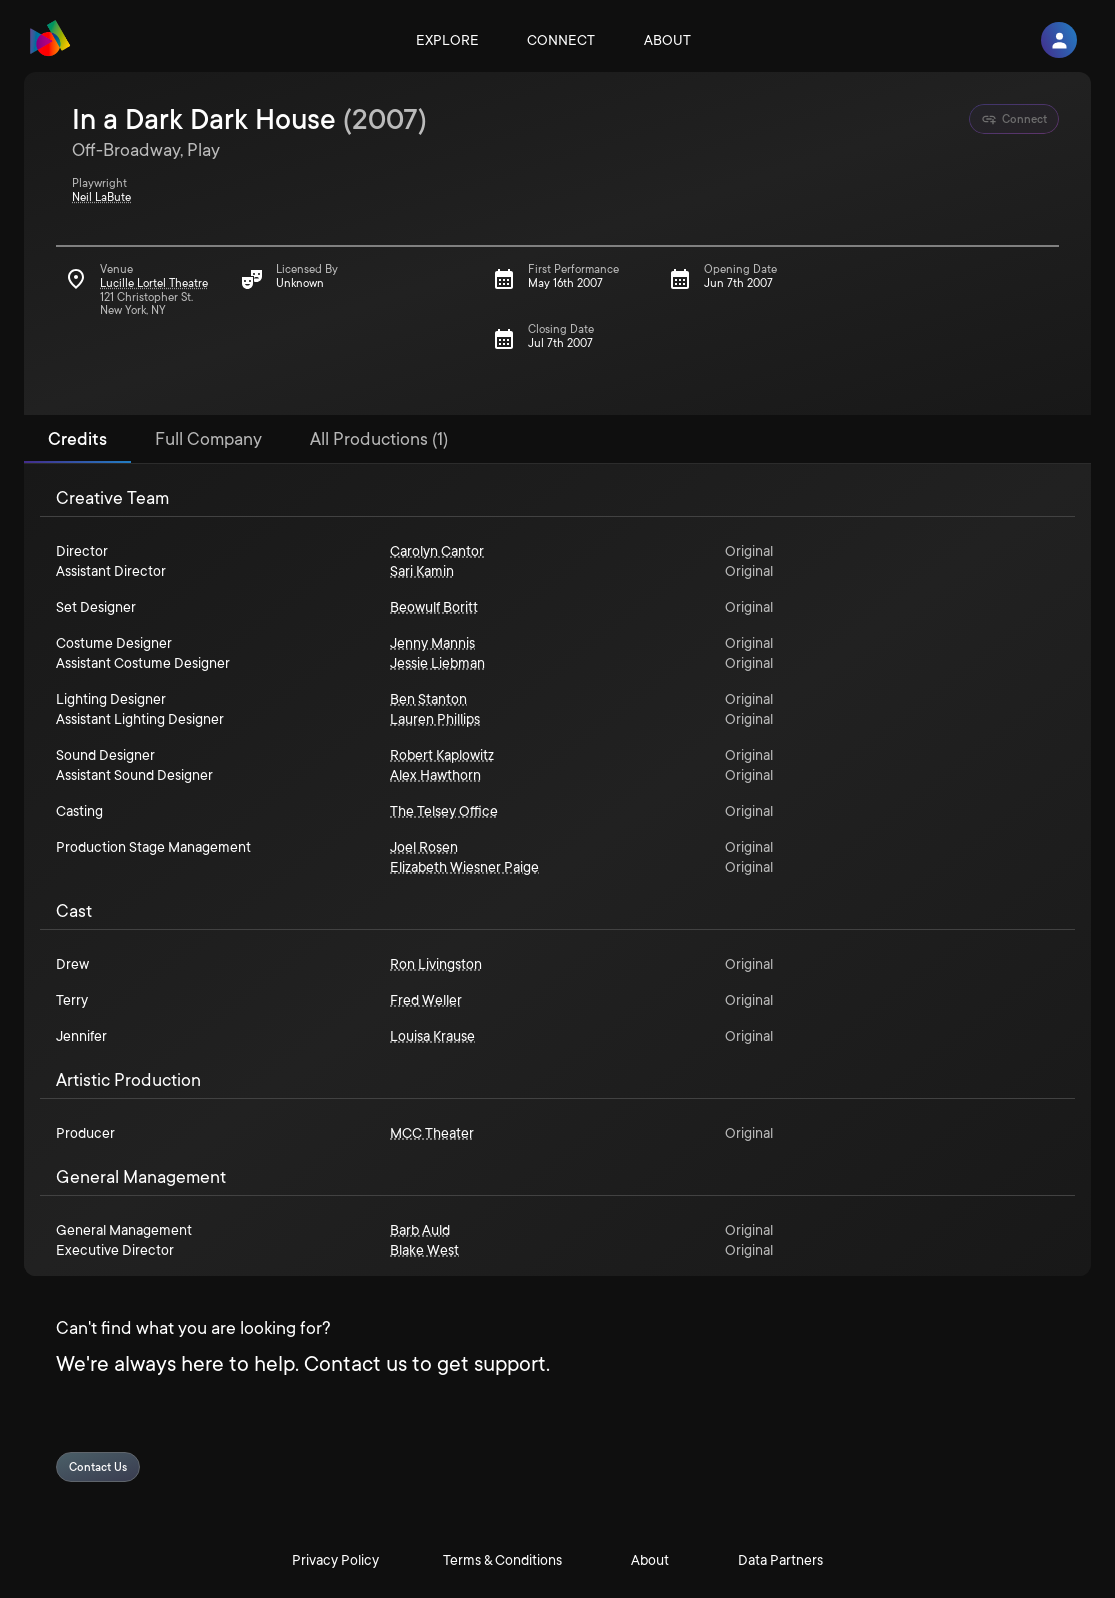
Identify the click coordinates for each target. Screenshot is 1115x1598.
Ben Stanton (428, 699)
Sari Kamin (422, 571)
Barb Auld (420, 1230)
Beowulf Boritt (434, 607)
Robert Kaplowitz (442, 755)
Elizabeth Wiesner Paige (464, 867)
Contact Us (98, 1467)
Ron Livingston (436, 964)
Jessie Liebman (437, 663)
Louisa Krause (432, 1036)
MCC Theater (432, 1133)
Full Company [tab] (208, 439)
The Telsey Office (444, 811)
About (667, 40)
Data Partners (780, 1560)
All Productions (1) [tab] (379, 439)
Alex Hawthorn (435, 775)
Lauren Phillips (435, 719)
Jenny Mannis (432, 643)
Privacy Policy (335, 1560)
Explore (447, 40)
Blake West (424, 1250)
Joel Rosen (424, 847)
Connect (561, 40)
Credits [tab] (77, 439)
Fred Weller (426, 1000)
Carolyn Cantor (437, 551)
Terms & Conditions (502, 1560)
